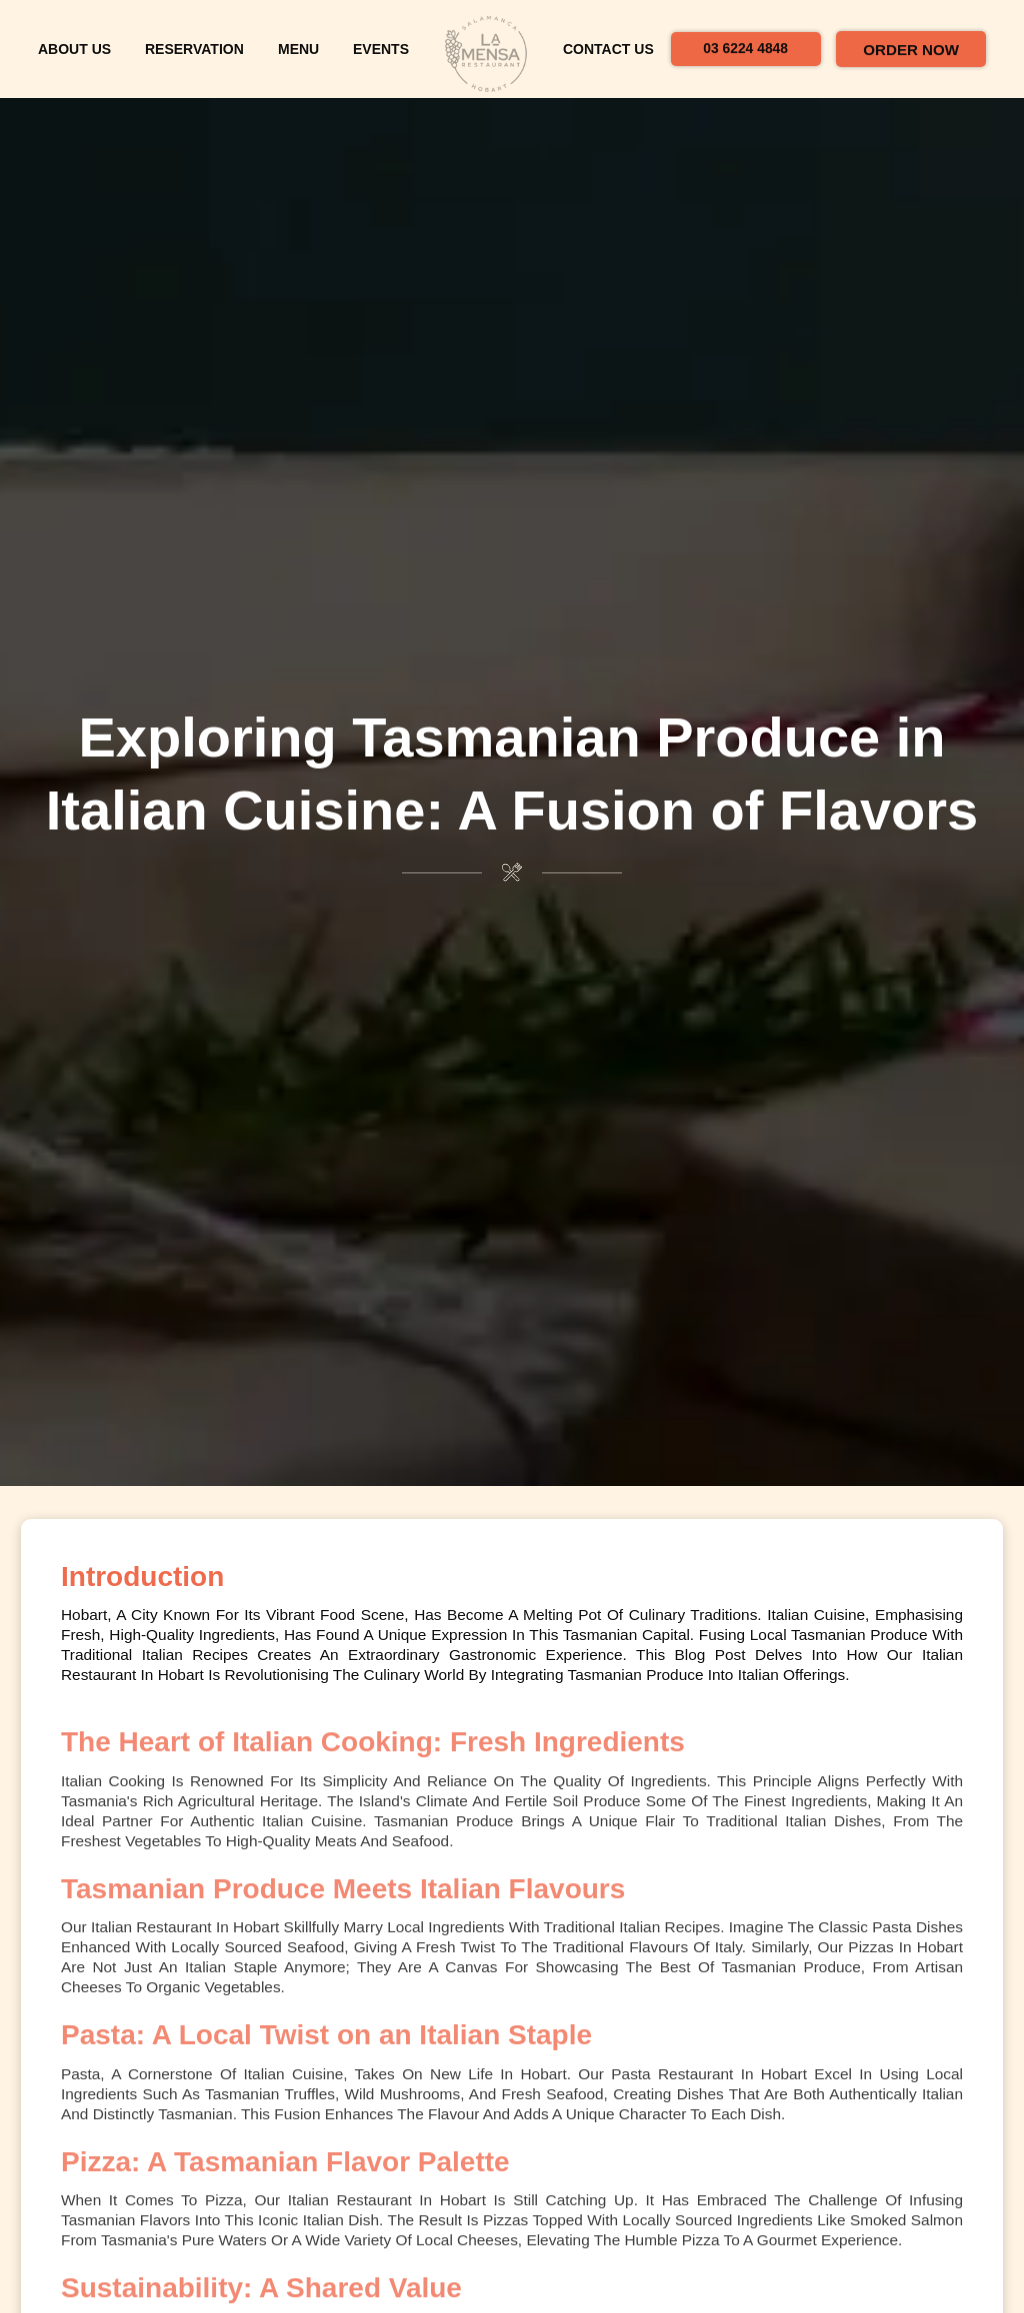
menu (298, 60)
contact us (608, 60)
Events (381, 60)
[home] (486, 55)
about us (74, 60)
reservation (194, 60)
